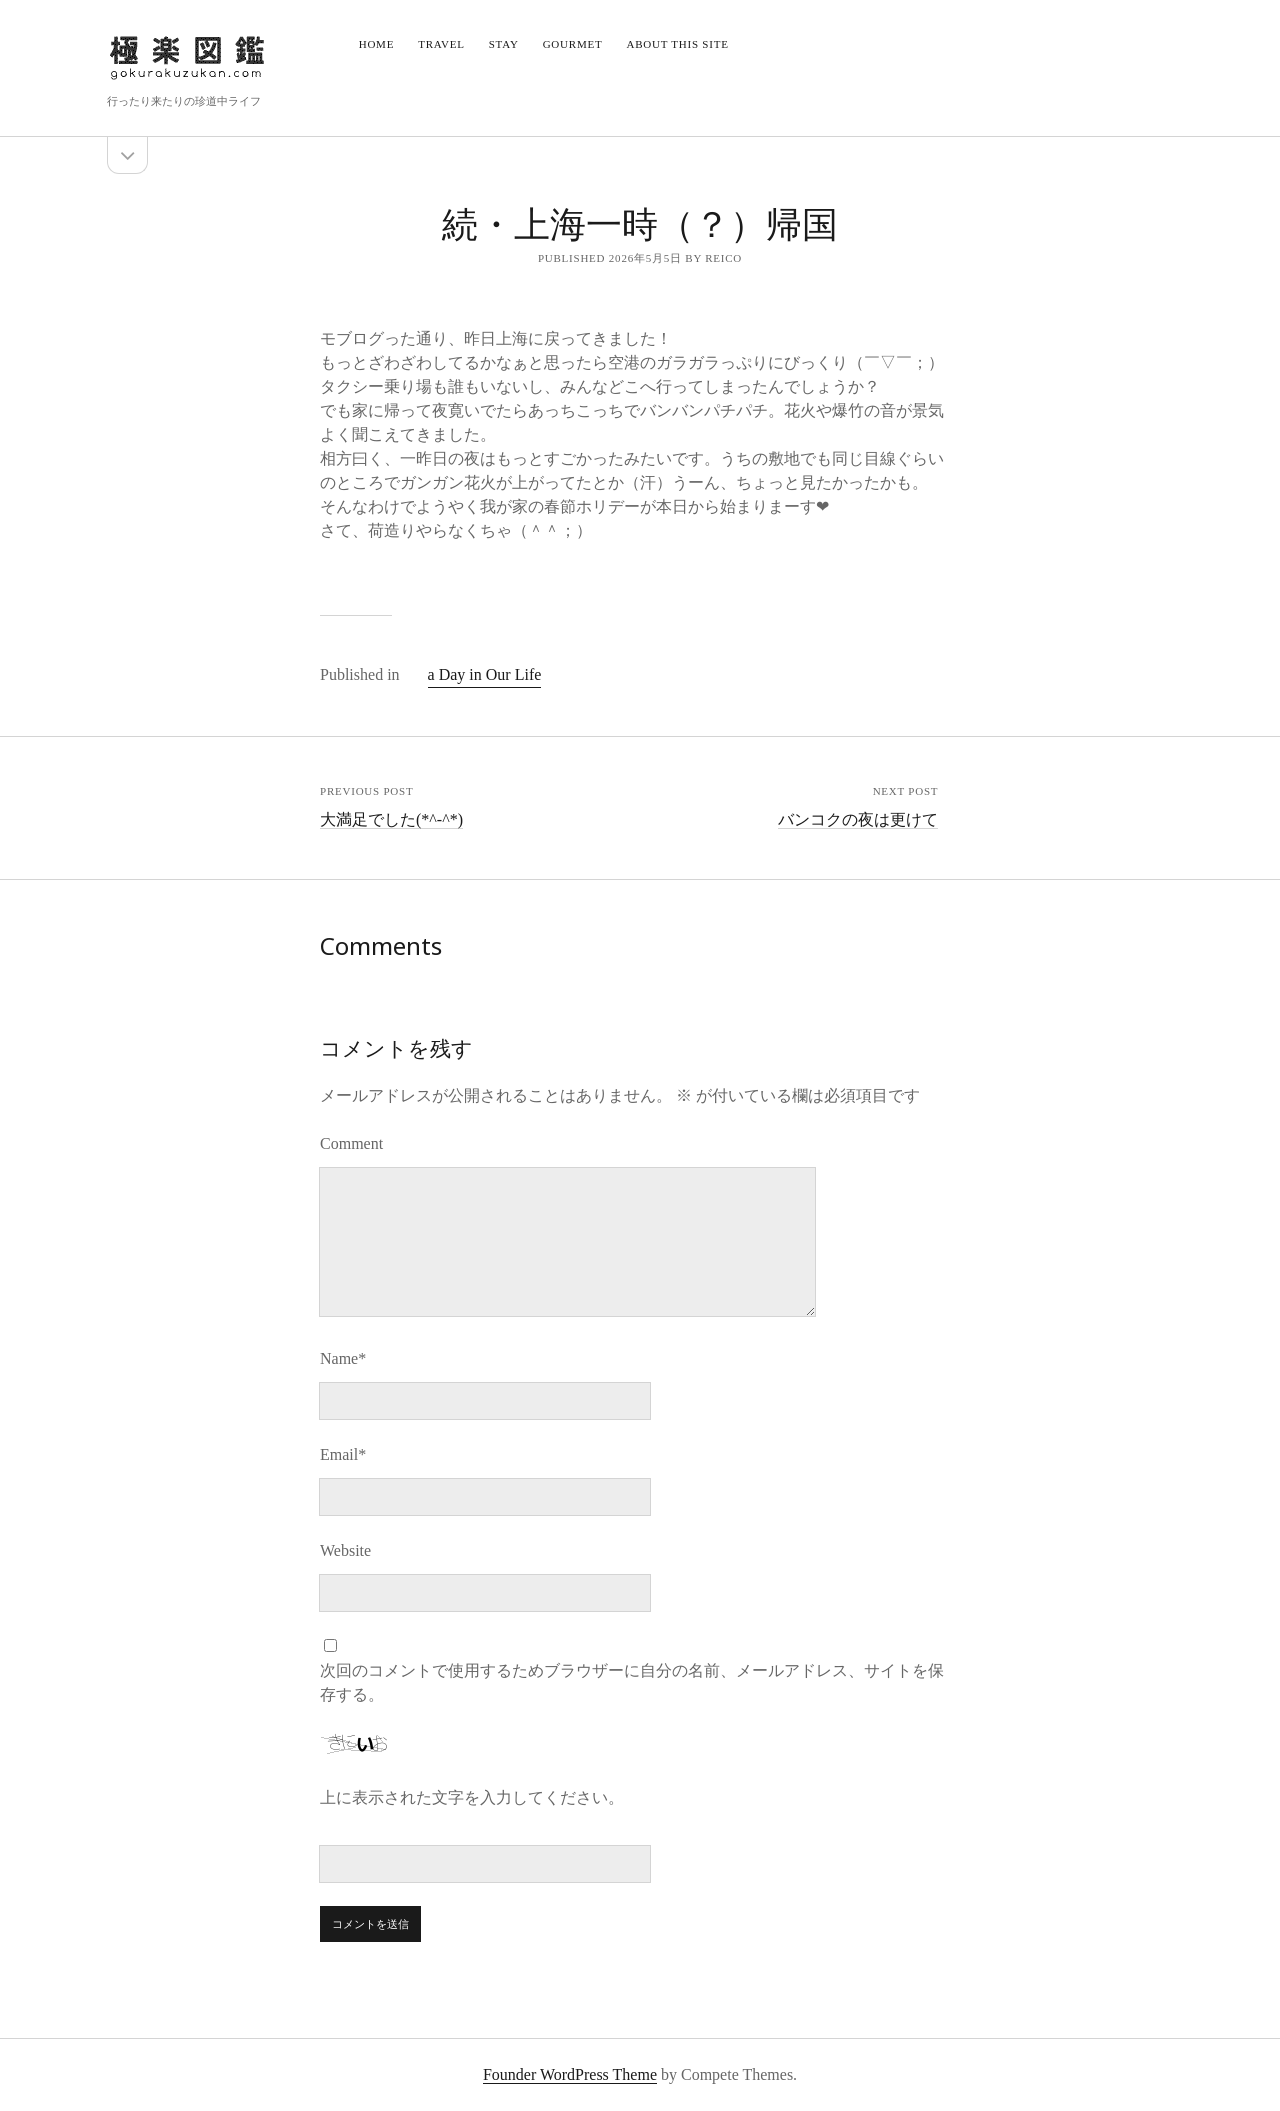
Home (376, 44)
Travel (441, 44)
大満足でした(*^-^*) (391, 819)
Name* (343, 1358)
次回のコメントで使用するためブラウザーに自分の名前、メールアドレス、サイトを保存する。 (632, 1682)
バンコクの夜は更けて (858, 819)
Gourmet (573, 44)
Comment (351, 1143)
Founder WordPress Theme (570, 2074)
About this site (677, 44)
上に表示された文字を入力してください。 (472, 1797)
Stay (504, 44)
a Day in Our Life (485, 674)
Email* (343, 1454)
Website (345, 1550)
